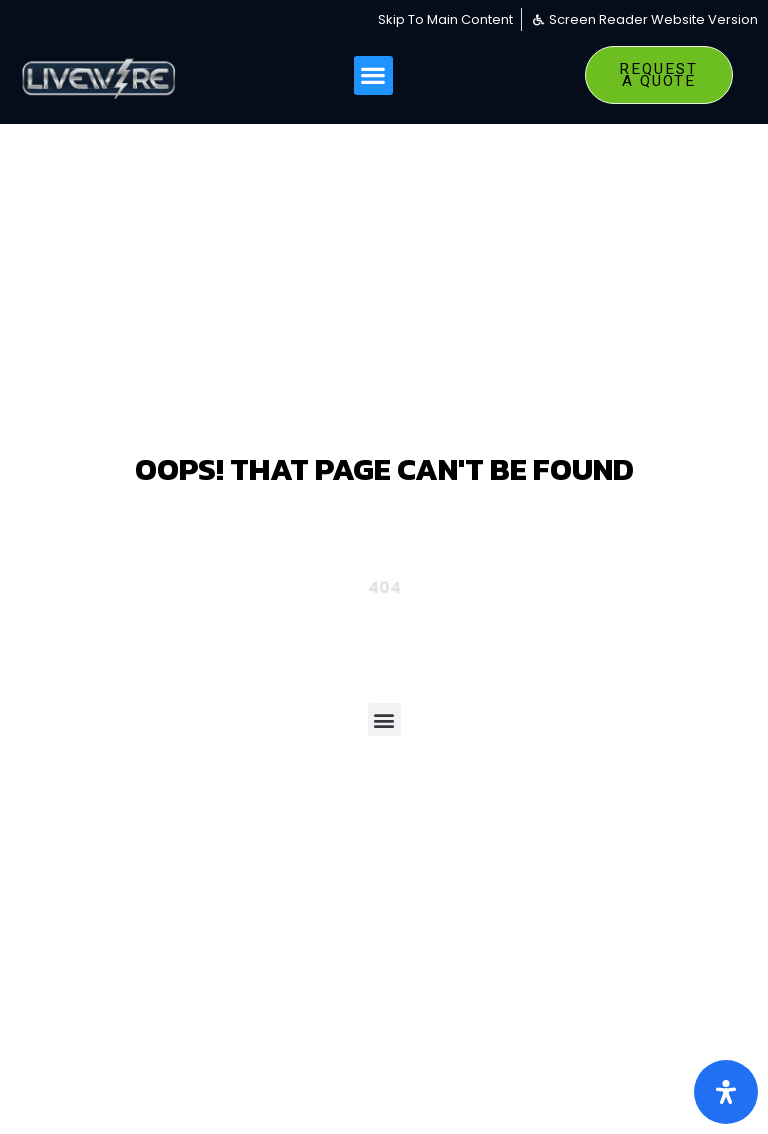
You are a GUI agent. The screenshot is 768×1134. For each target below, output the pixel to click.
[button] (373, 75)
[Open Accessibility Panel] (726, 1092)
